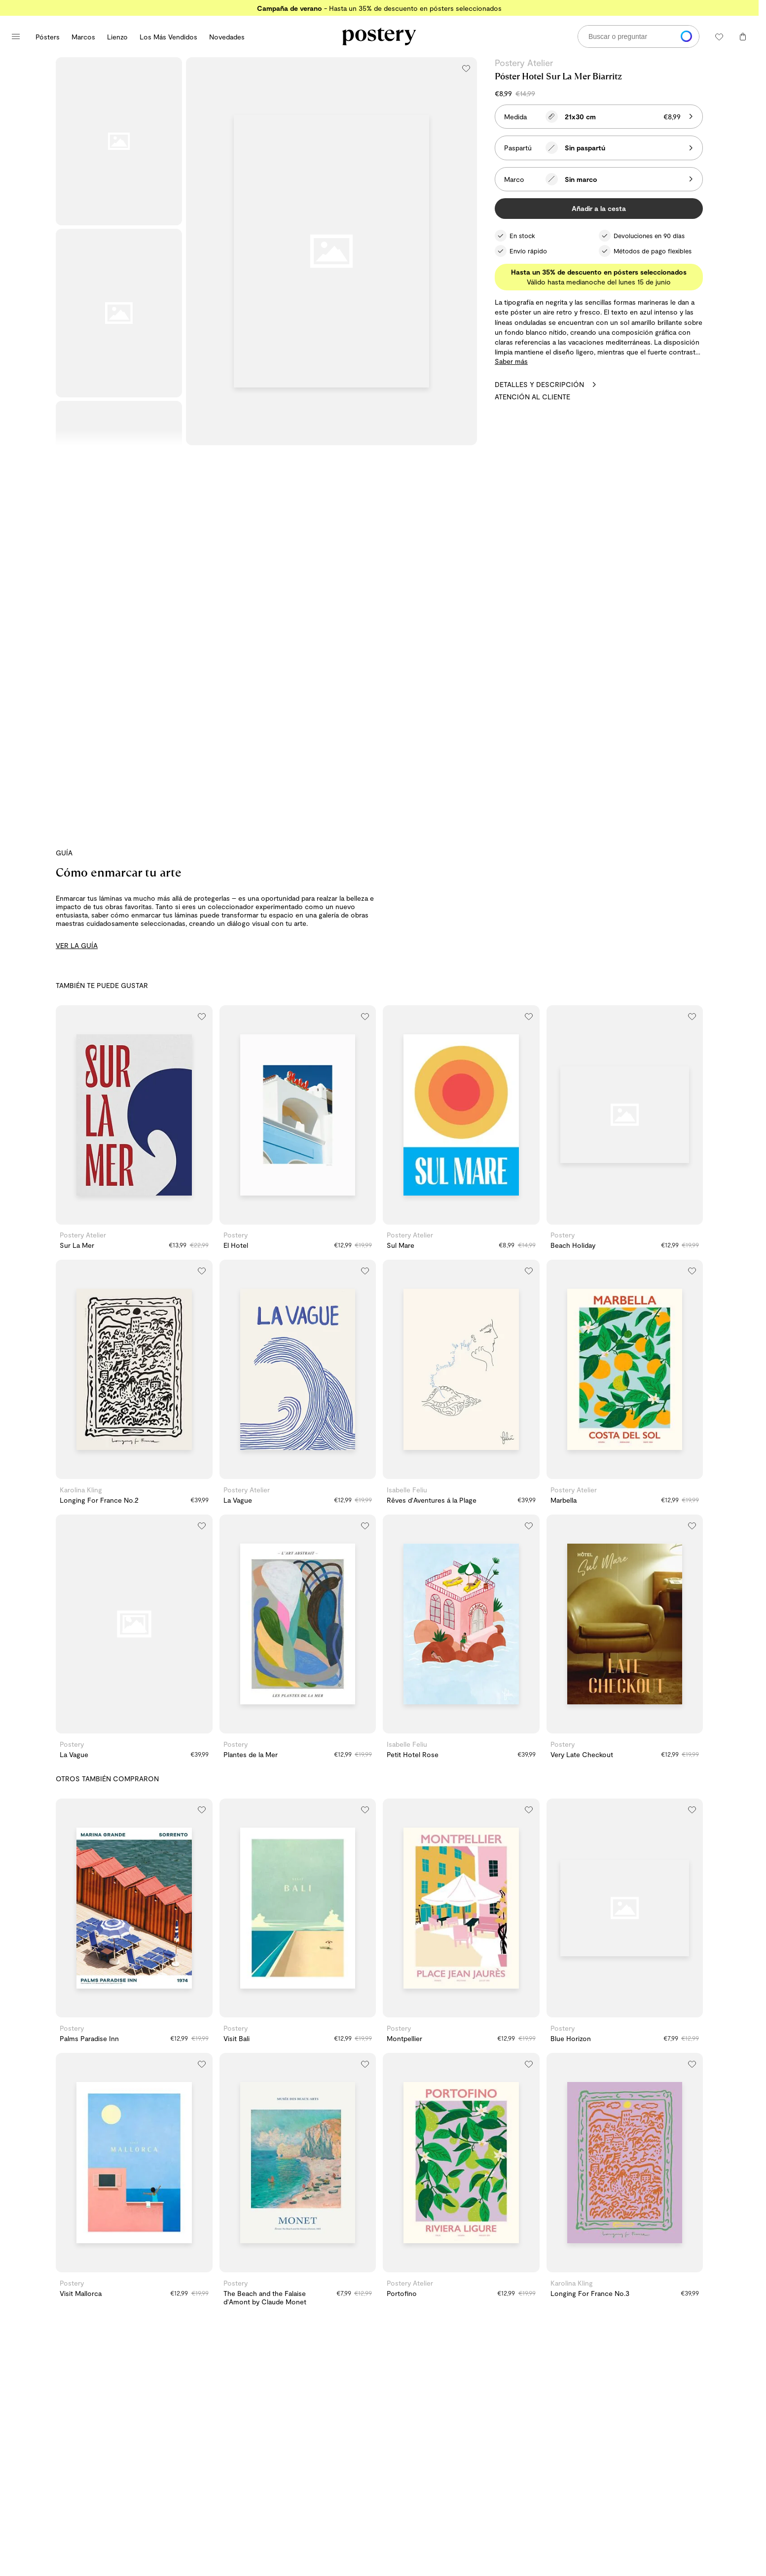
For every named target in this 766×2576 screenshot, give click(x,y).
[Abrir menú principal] (16, 36)
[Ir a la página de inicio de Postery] (379, 36)
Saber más (511, 361)
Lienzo (117, 37)
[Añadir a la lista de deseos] (466, 68)
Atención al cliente (532, 396)
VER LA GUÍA (77, 945)
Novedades (227, 37)
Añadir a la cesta (599, 208)
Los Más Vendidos (168, 37)
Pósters (48, 37)
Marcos (83, 37)
